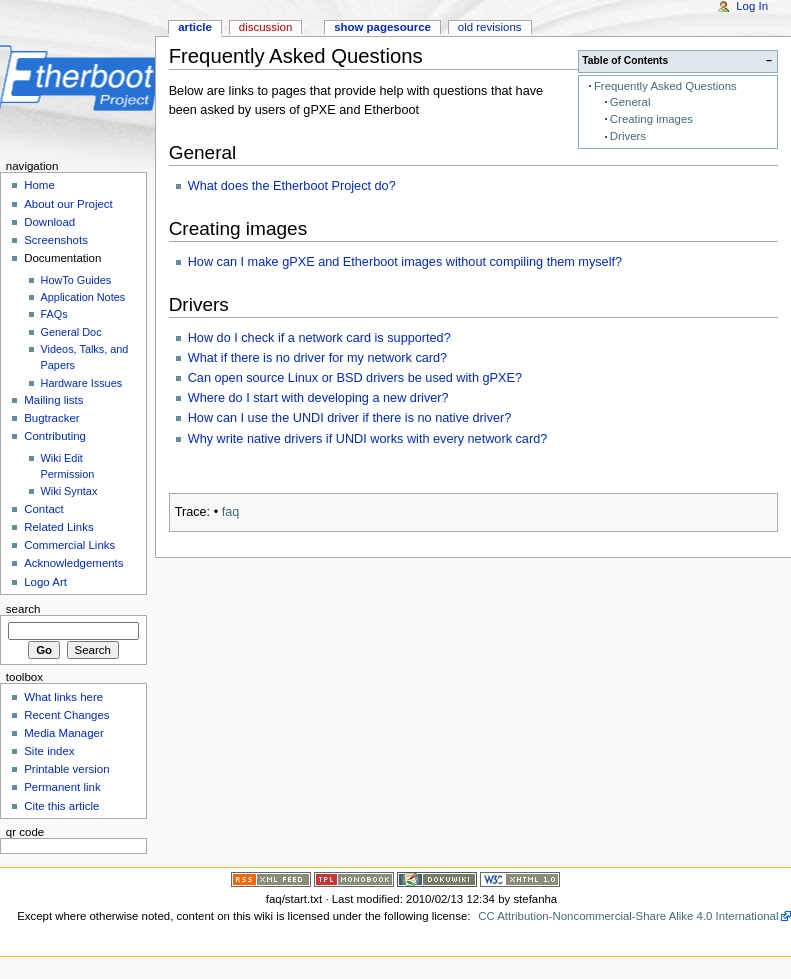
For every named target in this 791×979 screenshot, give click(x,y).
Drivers (628, 136)
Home (39, 185)
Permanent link (62, 787)
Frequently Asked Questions (665, 86)
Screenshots (56, 240)
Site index (49, 751)
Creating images (651, 119)
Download (49, 222)
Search (23, 609)
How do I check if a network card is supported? (319, 338)
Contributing (55, 436)
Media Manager (64, 733)
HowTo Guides (76, 280)
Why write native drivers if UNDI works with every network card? (368, 439)
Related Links (58, 527)
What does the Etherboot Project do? (292, 186)
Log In (752, 6)
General (630, 102)
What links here (63, 697)
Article (195, 27)
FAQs (54, 314)
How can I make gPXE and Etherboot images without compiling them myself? (405, 262)
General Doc (71, 332)
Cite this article (61, 806)
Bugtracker (51, 418)
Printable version (66, 769)
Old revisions (490, 27)
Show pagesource (382, 27)
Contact (43, 509)
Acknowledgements (73, 563)
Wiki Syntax (69, 491)
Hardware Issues (82, 383)
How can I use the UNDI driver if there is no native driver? (350, 418)
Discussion (265, 27)
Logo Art (45, 582)
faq (231, 512)
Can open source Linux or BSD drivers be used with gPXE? (355, 378)
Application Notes (83, 297)
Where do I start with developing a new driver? (318, 398)
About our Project (68, 204)
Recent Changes (66, 715)
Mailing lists (53, 400)
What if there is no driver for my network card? (317, 358)
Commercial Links (69, 545)
